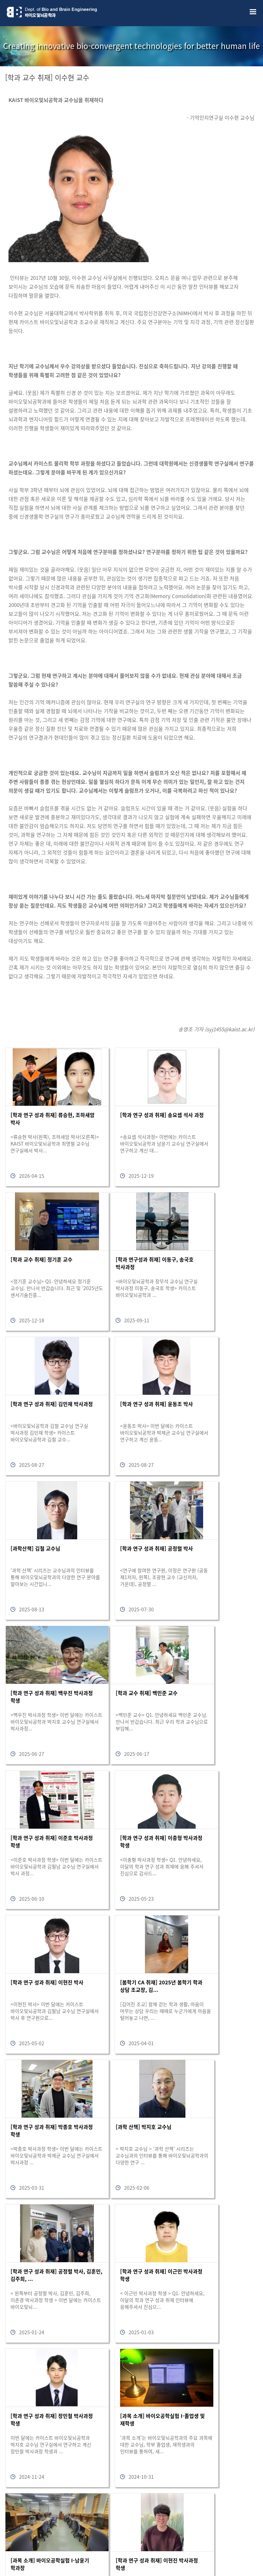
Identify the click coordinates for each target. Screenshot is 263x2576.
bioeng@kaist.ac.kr (96, 2552)
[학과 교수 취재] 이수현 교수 (47, 77)
